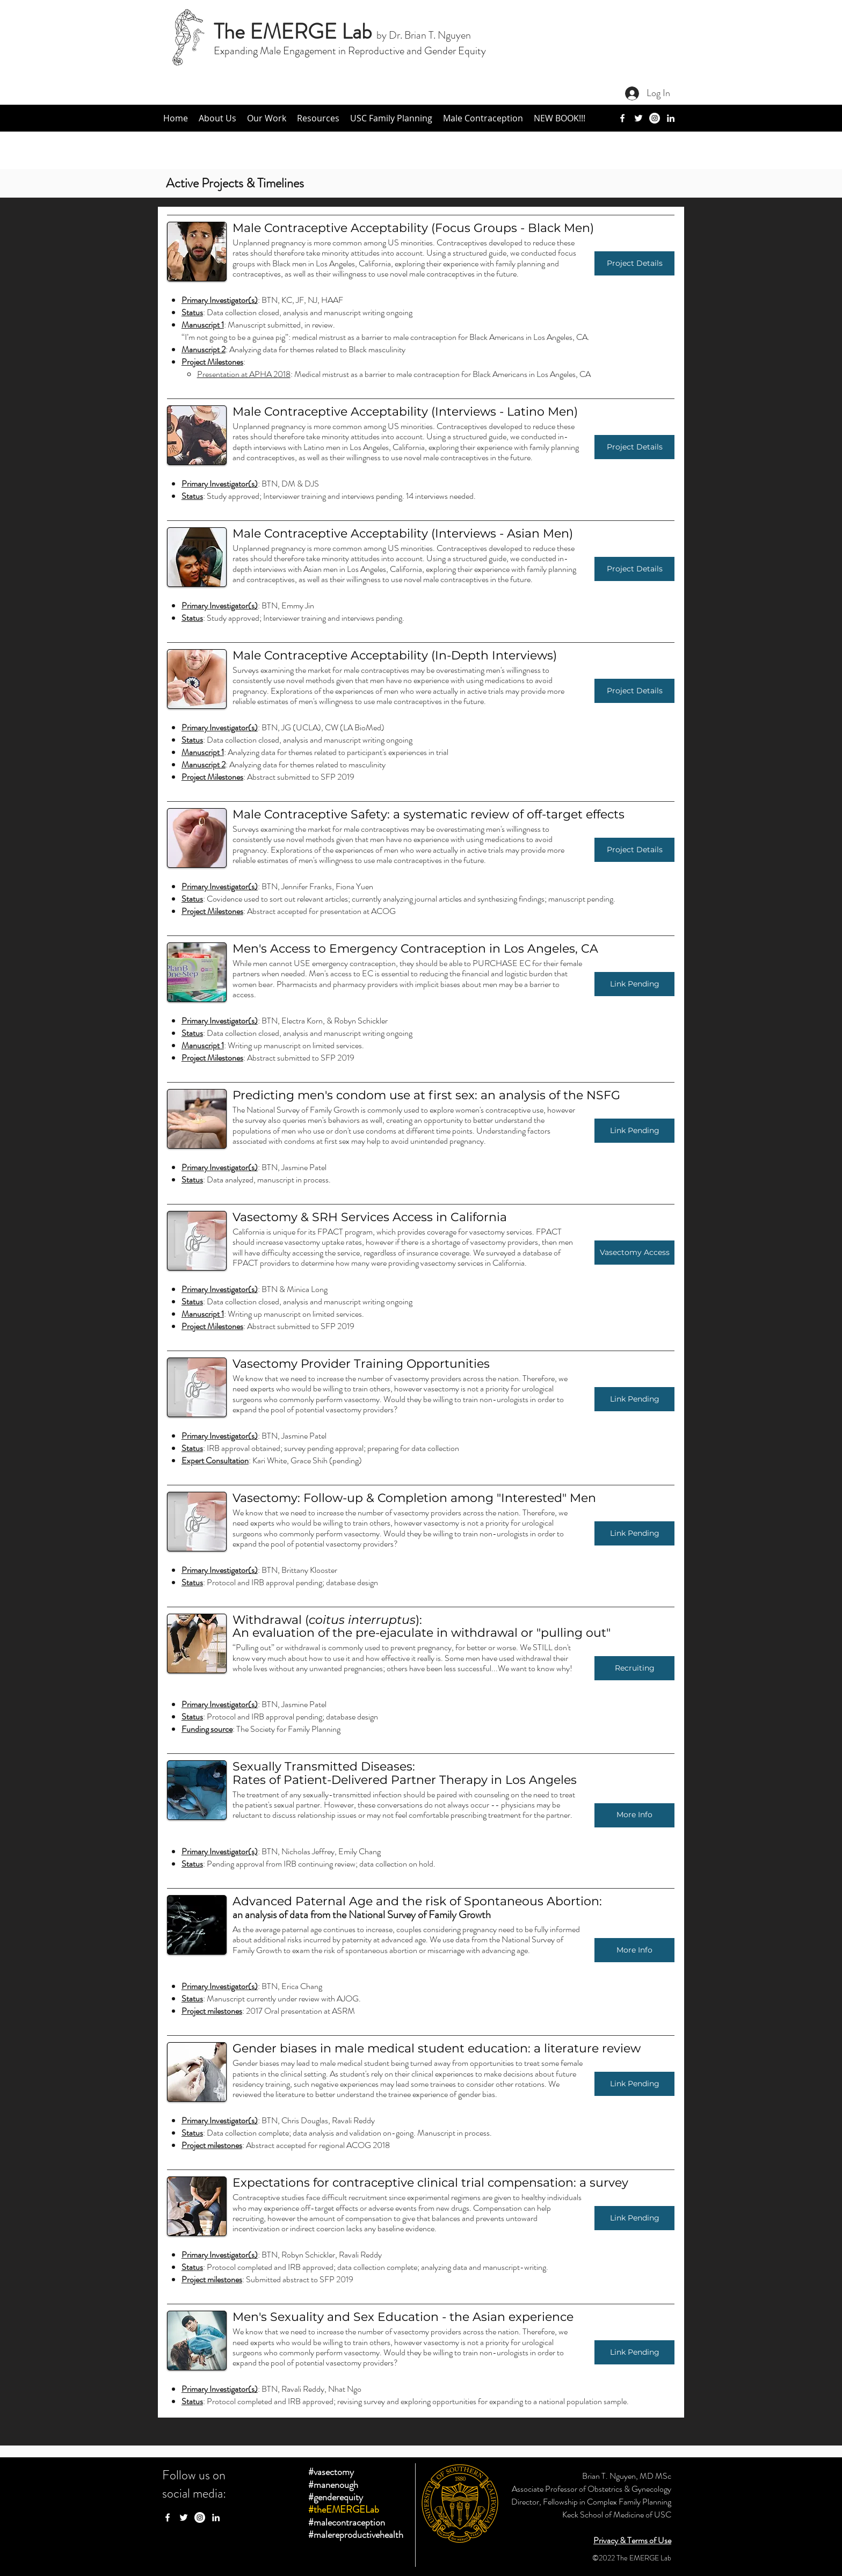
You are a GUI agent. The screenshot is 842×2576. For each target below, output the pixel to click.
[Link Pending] (634, 984)
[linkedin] (670, 118)
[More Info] (634, 1815)
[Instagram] (654, 118)
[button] (217, 118)
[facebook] (622, 118)
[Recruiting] (634, 1668)
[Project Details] (634, 263)
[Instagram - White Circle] (199, 2517)
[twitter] (638, 118)
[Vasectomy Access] (634, 1252)
